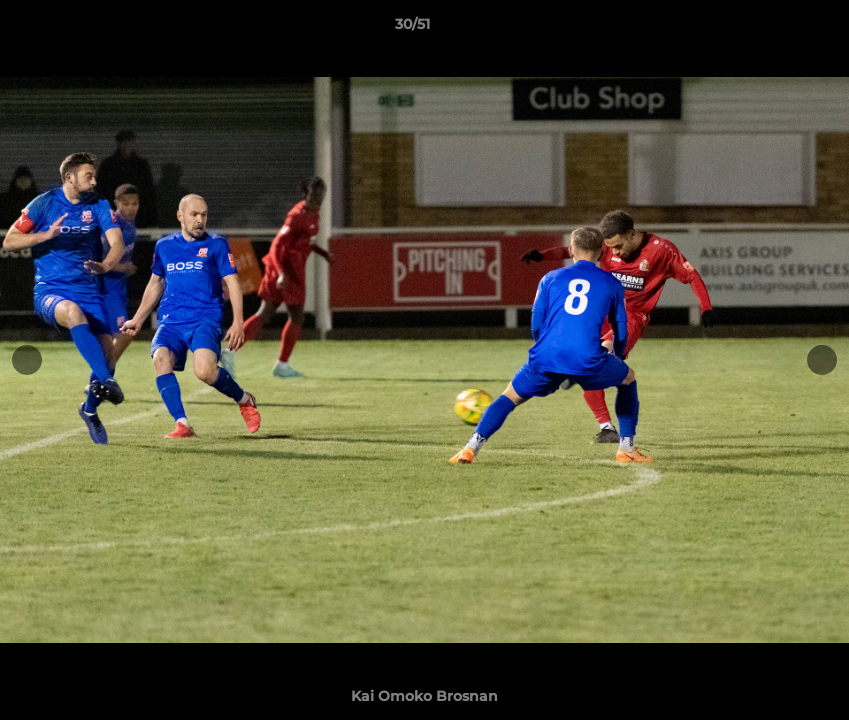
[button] (765, 29)
